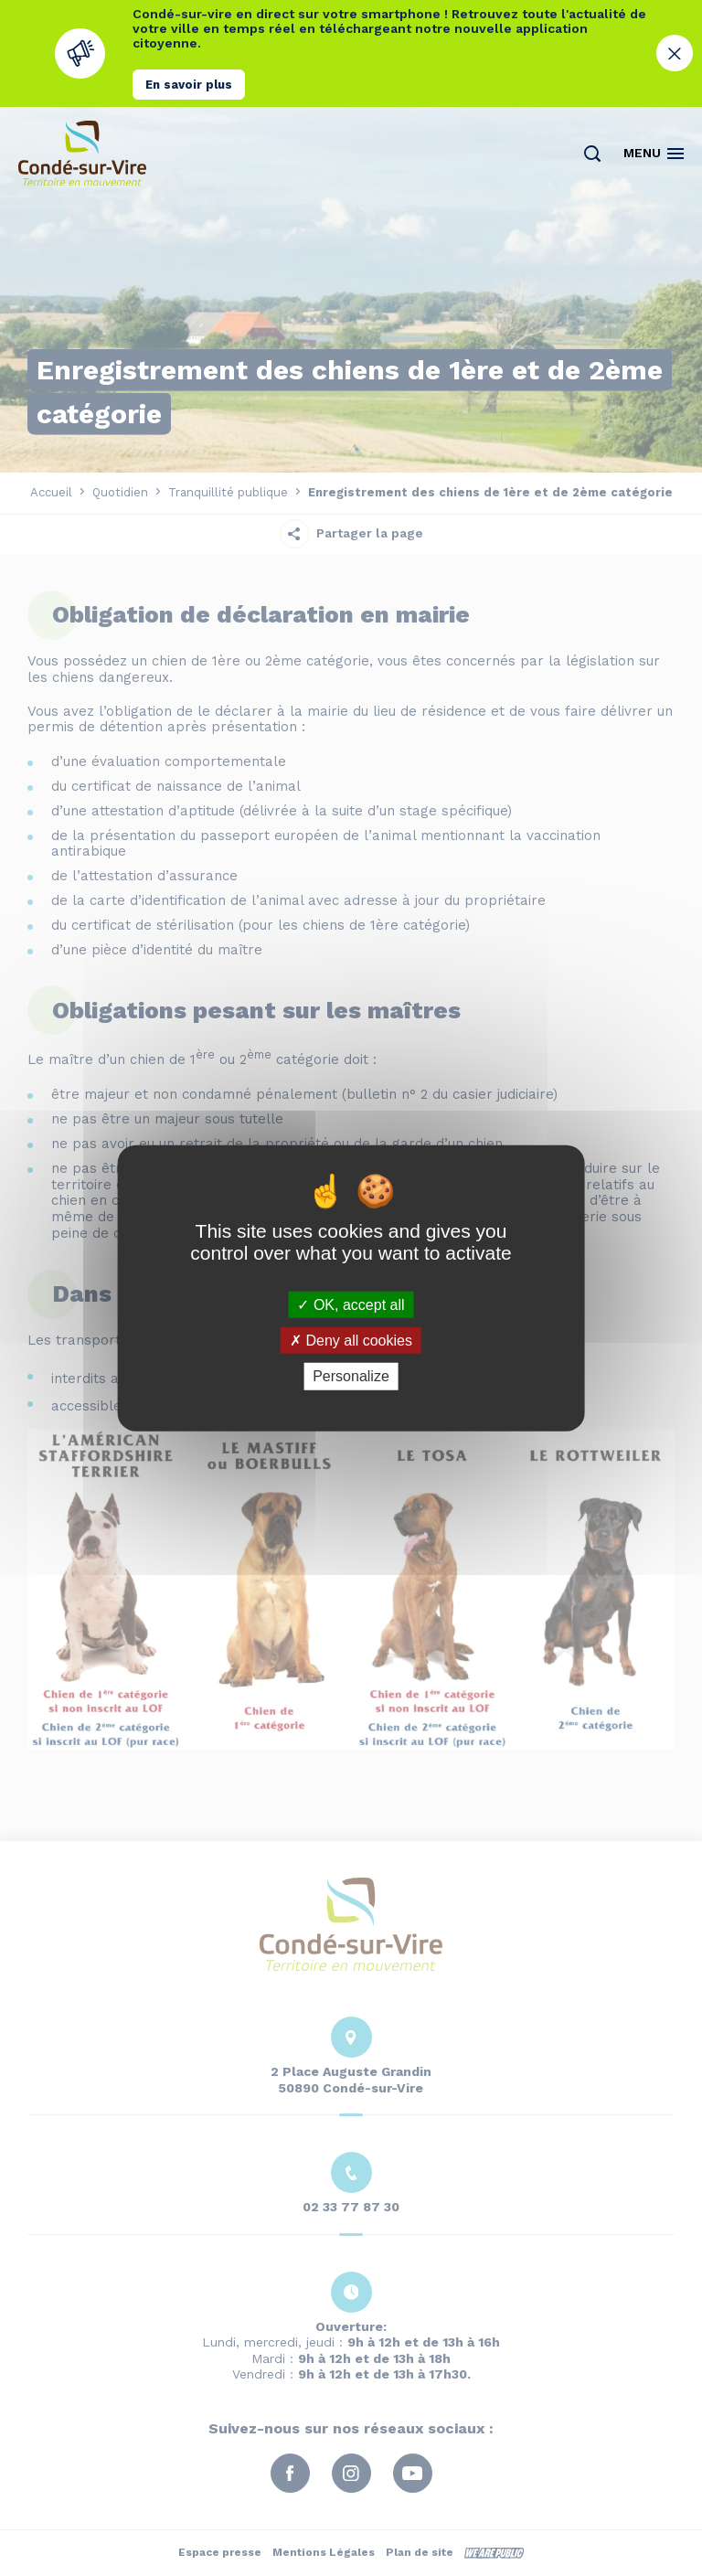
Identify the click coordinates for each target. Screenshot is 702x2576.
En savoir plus (188, 84)
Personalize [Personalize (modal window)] (351, 1376)
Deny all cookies (351, 1340)
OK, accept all (350, 1305)
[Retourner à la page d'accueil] (82, 153)
